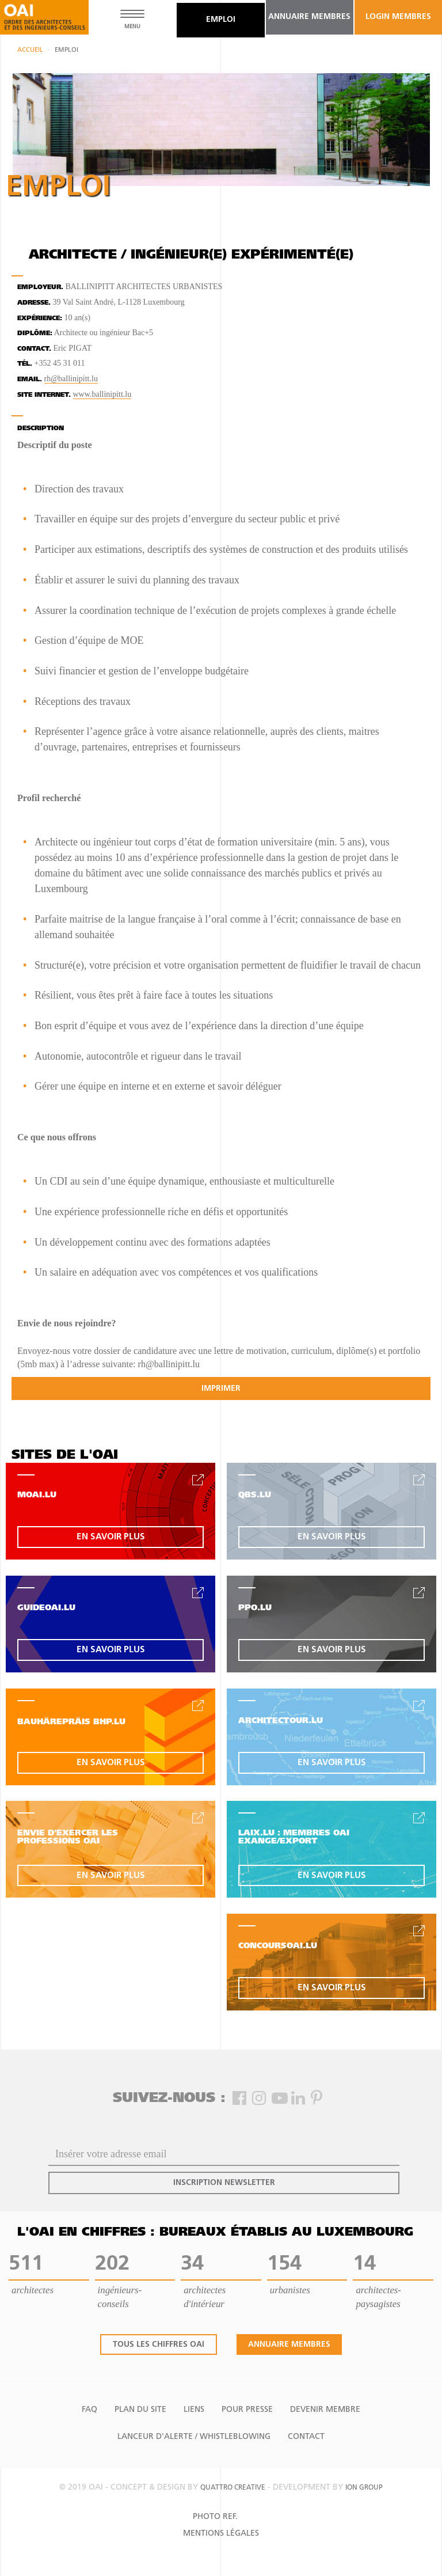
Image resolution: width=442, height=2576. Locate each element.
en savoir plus (111, 1537)
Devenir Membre (325, 2410)
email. (29, 380)
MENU (132, 26)
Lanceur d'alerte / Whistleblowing (193, 2437)
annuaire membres (309, 17)
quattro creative (232, 2487)
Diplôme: (34, 334)
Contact (306, 2437)
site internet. (44, 395)
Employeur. (40, 287)
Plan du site (140, 2410)
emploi (220, 20)
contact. (34, 349)
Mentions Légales (221, 2533)
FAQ (89, 2410)
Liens (194, 2410)
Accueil (30, 50)
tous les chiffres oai (158, 2344)
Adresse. (34, 303)
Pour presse (247, 2410)
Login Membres (398, 17)
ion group (364, 2487)
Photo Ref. (215, 2517)
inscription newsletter (224, 2183)
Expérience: (39, 319)
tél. (24, 364)
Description (40, 429)
